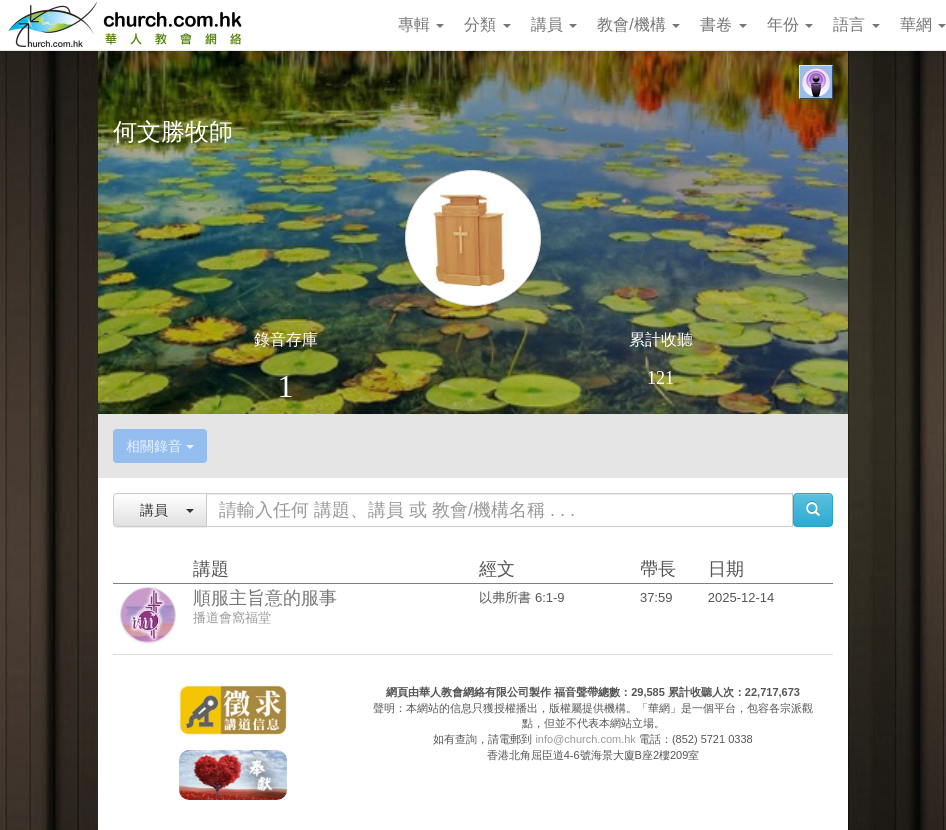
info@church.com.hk (585, 739)
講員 (554, 24)
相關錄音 (160, 446)
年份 (790, 24)
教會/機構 (638, 24)
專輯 (421, 24)
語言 (856, 24)
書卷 (723, 24)
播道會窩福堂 (232, 617)
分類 (487, 24)
